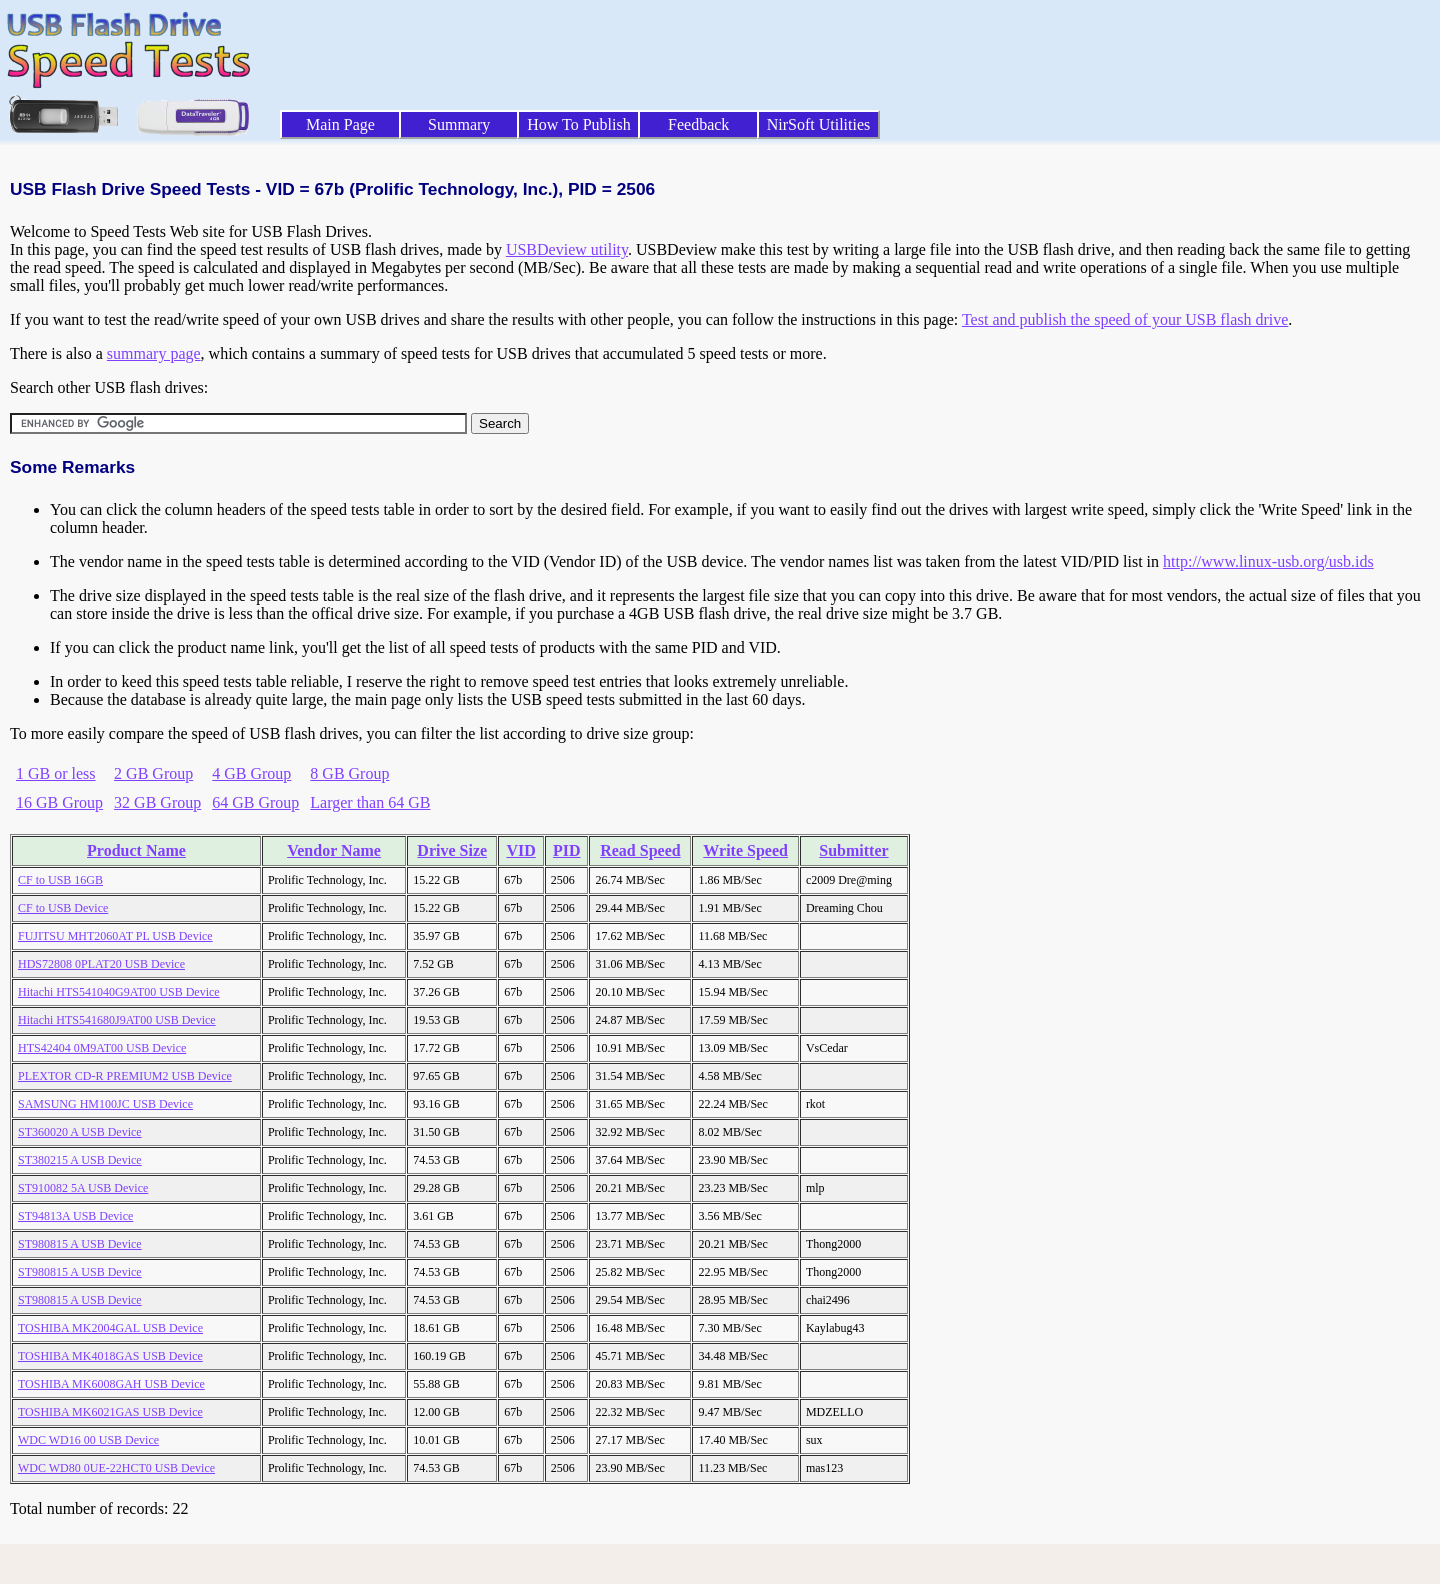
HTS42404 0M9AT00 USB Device (102, 1048)
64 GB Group (255, 802)
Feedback (698, 124)
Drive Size (452, 850)
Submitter (853, 850)
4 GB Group (251, 773)
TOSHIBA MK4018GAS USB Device (110, 1356)
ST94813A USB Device (75, 1216)
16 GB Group (59, 802)
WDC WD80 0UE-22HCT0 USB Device (116, 1468)
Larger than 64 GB (370, 802)
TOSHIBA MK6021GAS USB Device (110, 1412)
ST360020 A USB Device (80, 1132)
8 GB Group (349, 773)
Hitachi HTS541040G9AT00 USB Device (119, 992)
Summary (459, 124)
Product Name (136, 850)
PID (567, 850)
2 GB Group (153, 773)
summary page (154, 353)
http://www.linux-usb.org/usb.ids (1268, 561)
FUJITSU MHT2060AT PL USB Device (115, 936)
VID (520, 850)
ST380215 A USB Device (80, 1160)
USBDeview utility (567, 249)
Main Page (340, 124)
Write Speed (745, 850)
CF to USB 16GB (60, 880)
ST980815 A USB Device (80, 1244)
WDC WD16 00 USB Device (88, 1440)
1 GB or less (56, 773)
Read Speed (640, 850)
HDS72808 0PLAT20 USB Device (101, 964)
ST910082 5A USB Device (83, 1188)
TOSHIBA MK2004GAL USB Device (110, 1328)
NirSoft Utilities (819, 124)
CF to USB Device (63, 908)
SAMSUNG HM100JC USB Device (105, 1104)
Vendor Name (334, 850)
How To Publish (579, 124)
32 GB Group (157, 802)
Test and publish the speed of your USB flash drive (1125, 319)
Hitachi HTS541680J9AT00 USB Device (117, 1020)
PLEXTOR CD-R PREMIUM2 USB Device (125, 1076)
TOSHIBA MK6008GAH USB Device (111, 1384)
